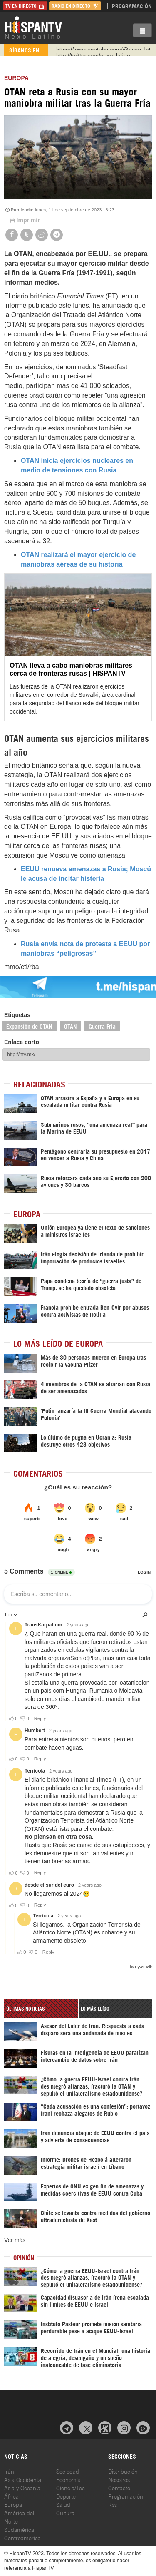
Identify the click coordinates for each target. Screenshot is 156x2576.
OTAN (70, 1025)
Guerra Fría (102, 1025)
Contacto (119, 2487)
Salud (63, 2504)
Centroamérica (22, 2537)
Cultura (65, 2512)
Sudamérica (19, 2529)
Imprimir (24, 220)
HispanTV (33, 27)
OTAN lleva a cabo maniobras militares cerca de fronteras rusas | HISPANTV (71, 669)
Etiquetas (17, 1015)
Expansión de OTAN (29, 1025)
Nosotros (119, 2479)
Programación (132, 5)
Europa (16, 78)
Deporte (66, 2495)
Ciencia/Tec (70, 2487)
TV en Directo (25, 5)
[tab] (41, 2008)
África (11, 2495)
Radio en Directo (75, 5)
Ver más (14, 2240)
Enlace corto (21, 1042)
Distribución (123, 2470)
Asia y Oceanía (22, 2487)
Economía (68, 2479)
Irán (9, 2470)
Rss (112, 2504)
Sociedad (67, 2470)
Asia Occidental (23, 2479)
